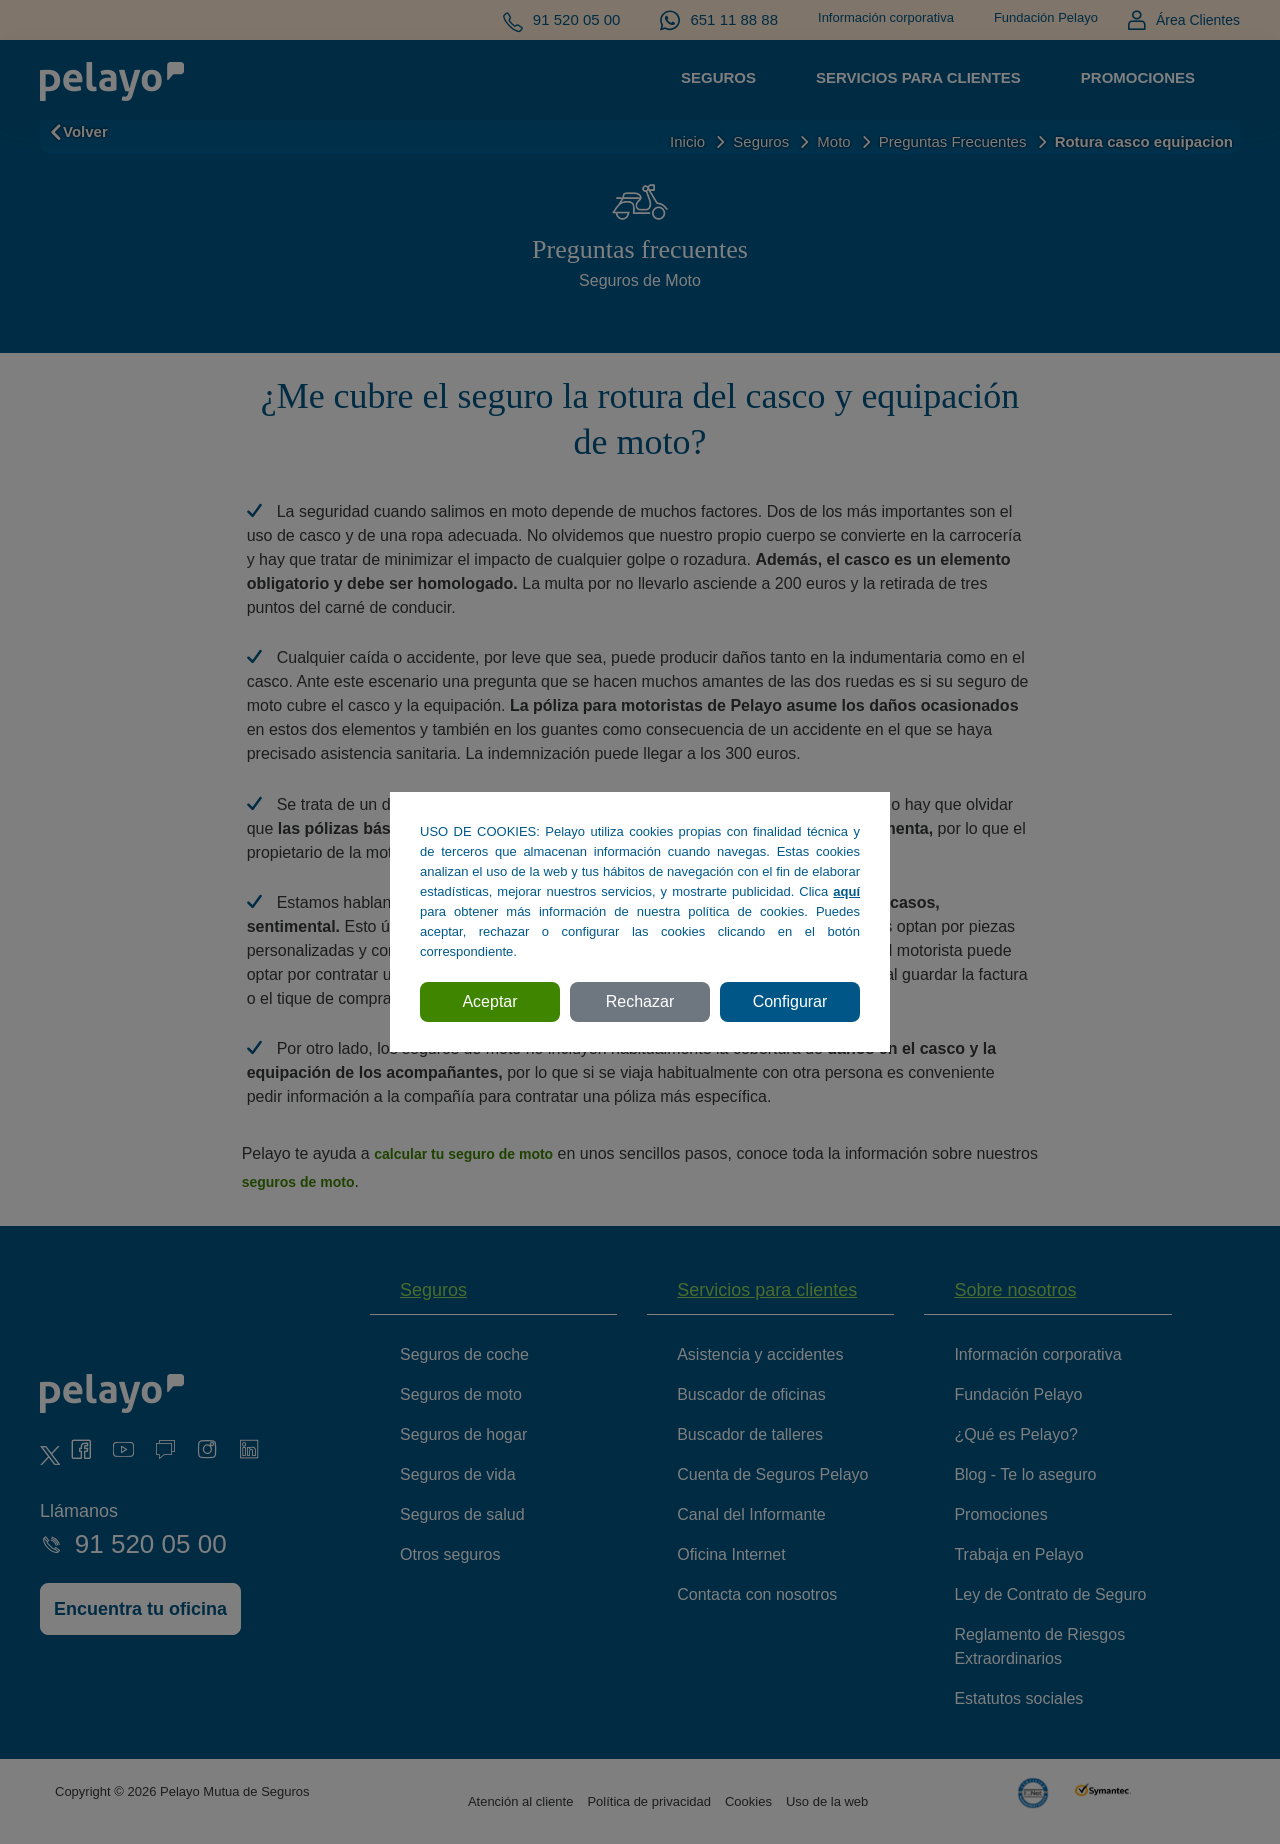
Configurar (790, 1001)
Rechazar (640, 1001)
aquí (846, 891)
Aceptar (489, 1001)
